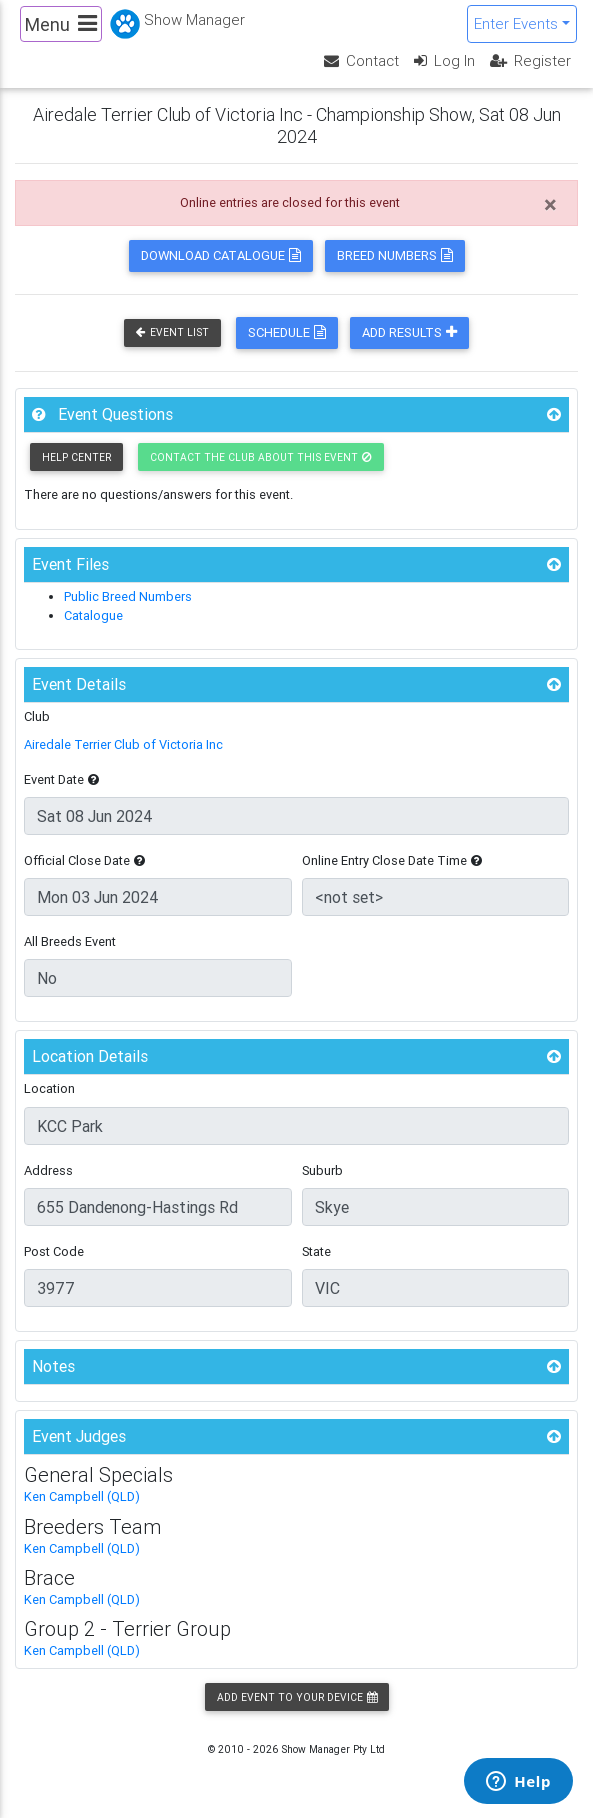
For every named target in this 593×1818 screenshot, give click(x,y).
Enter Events (516, 23)
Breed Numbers (395, 255)
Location (49, 1088)
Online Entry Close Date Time (392, 860)
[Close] (550, 205)
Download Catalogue (221, 255)
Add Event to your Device (297, 1697)
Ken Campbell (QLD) (82, 1496)
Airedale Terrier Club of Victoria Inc (123, 744)
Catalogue (93, 615)
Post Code (54, 1251)
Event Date (61, 779)
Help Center (76, 457)
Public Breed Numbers (128, 596)
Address (48, 1170)
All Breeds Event (70, 941)
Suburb (322, 1170)
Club (37, 716)
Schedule (287, 332)
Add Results (409, 332)
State (316, 1251)
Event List (172, 332)
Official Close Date (84, 860)
